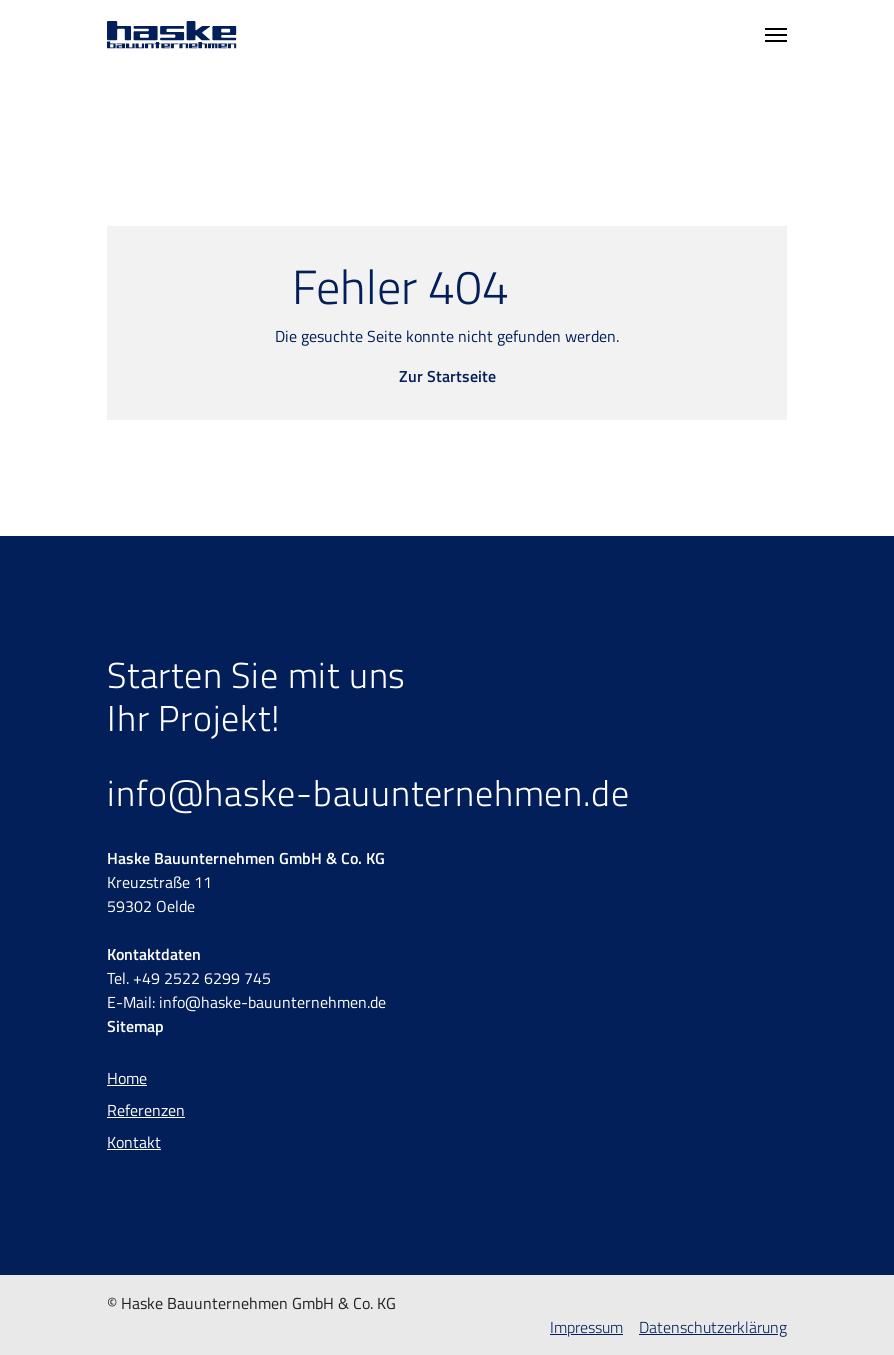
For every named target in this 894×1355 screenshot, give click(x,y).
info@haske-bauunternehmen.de (368, 792)
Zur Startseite (447, 376)
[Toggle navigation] (776, 35)
